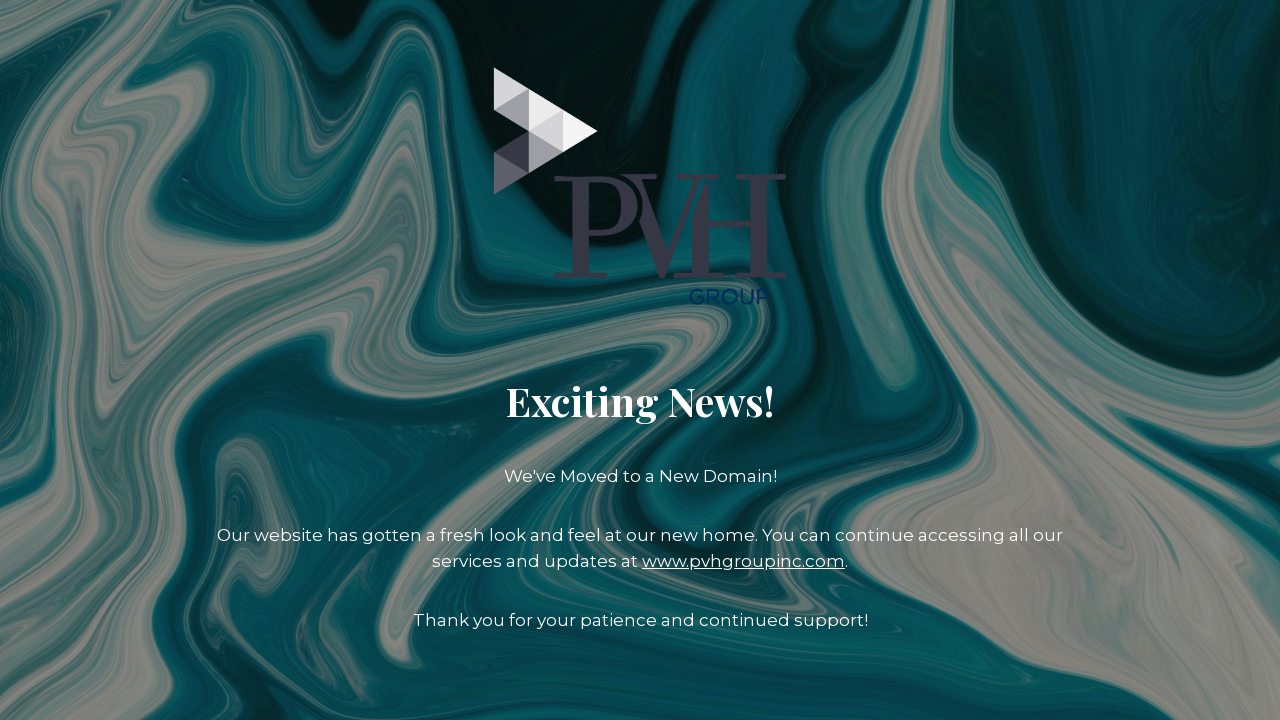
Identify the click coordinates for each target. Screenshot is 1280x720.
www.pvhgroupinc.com (743, 561)
